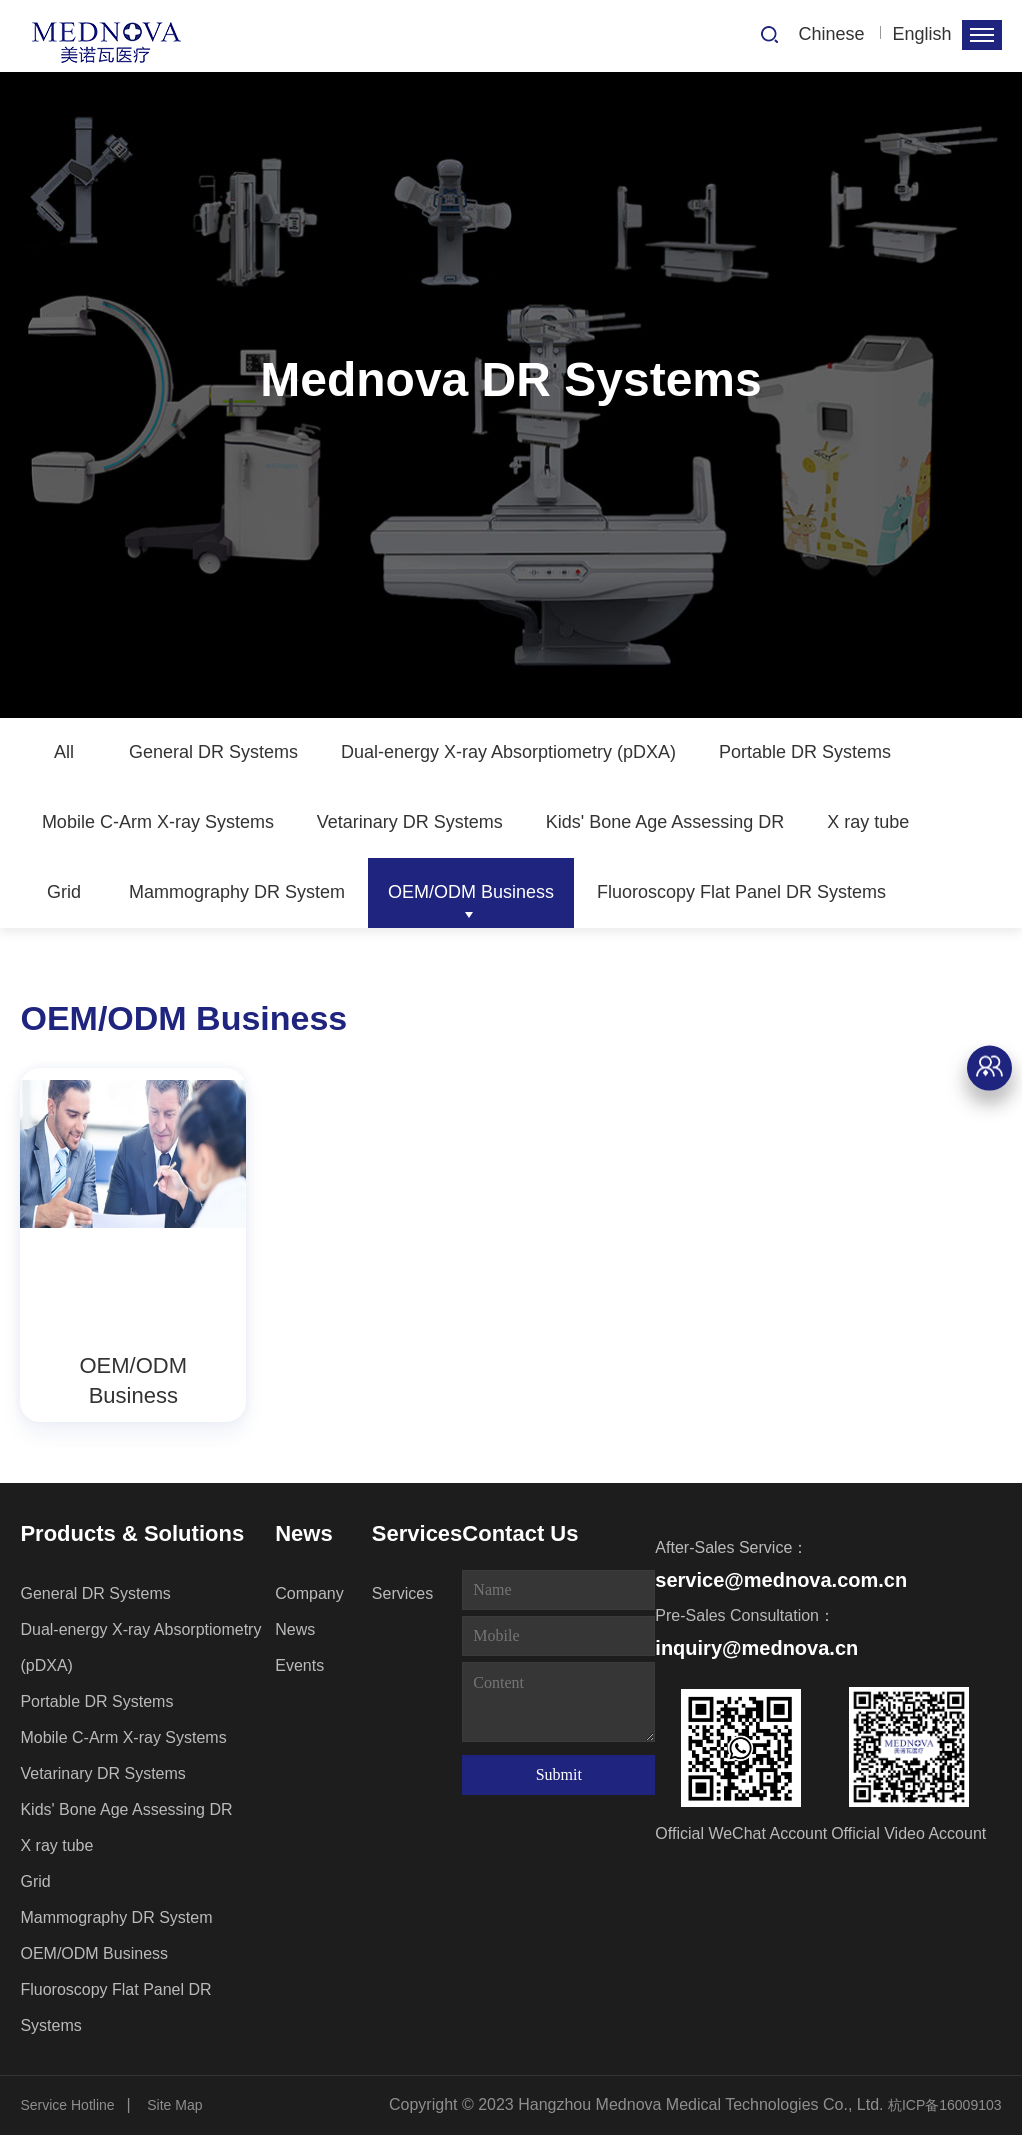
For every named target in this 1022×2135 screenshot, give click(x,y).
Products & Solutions (132, 1533)
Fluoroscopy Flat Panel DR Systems (741, 892)
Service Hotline (67, 2105)
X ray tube (868, 822)
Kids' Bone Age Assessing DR (665, 822)
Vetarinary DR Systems (410, 822)
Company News (309, 1611)
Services (417, 1533)
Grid (64, 892)
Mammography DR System (237, 892)
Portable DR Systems (805, 752)
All (64, 752)
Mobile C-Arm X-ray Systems (158, 822)
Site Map (174, 2105)
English (922, 34)
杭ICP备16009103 (945, 2105)
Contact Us (520, 1533)
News (303, 1533)
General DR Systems (213, 752)
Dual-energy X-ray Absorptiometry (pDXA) (508, 752)
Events (299, 1665)
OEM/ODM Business (471, 892)
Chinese (832, 34)
